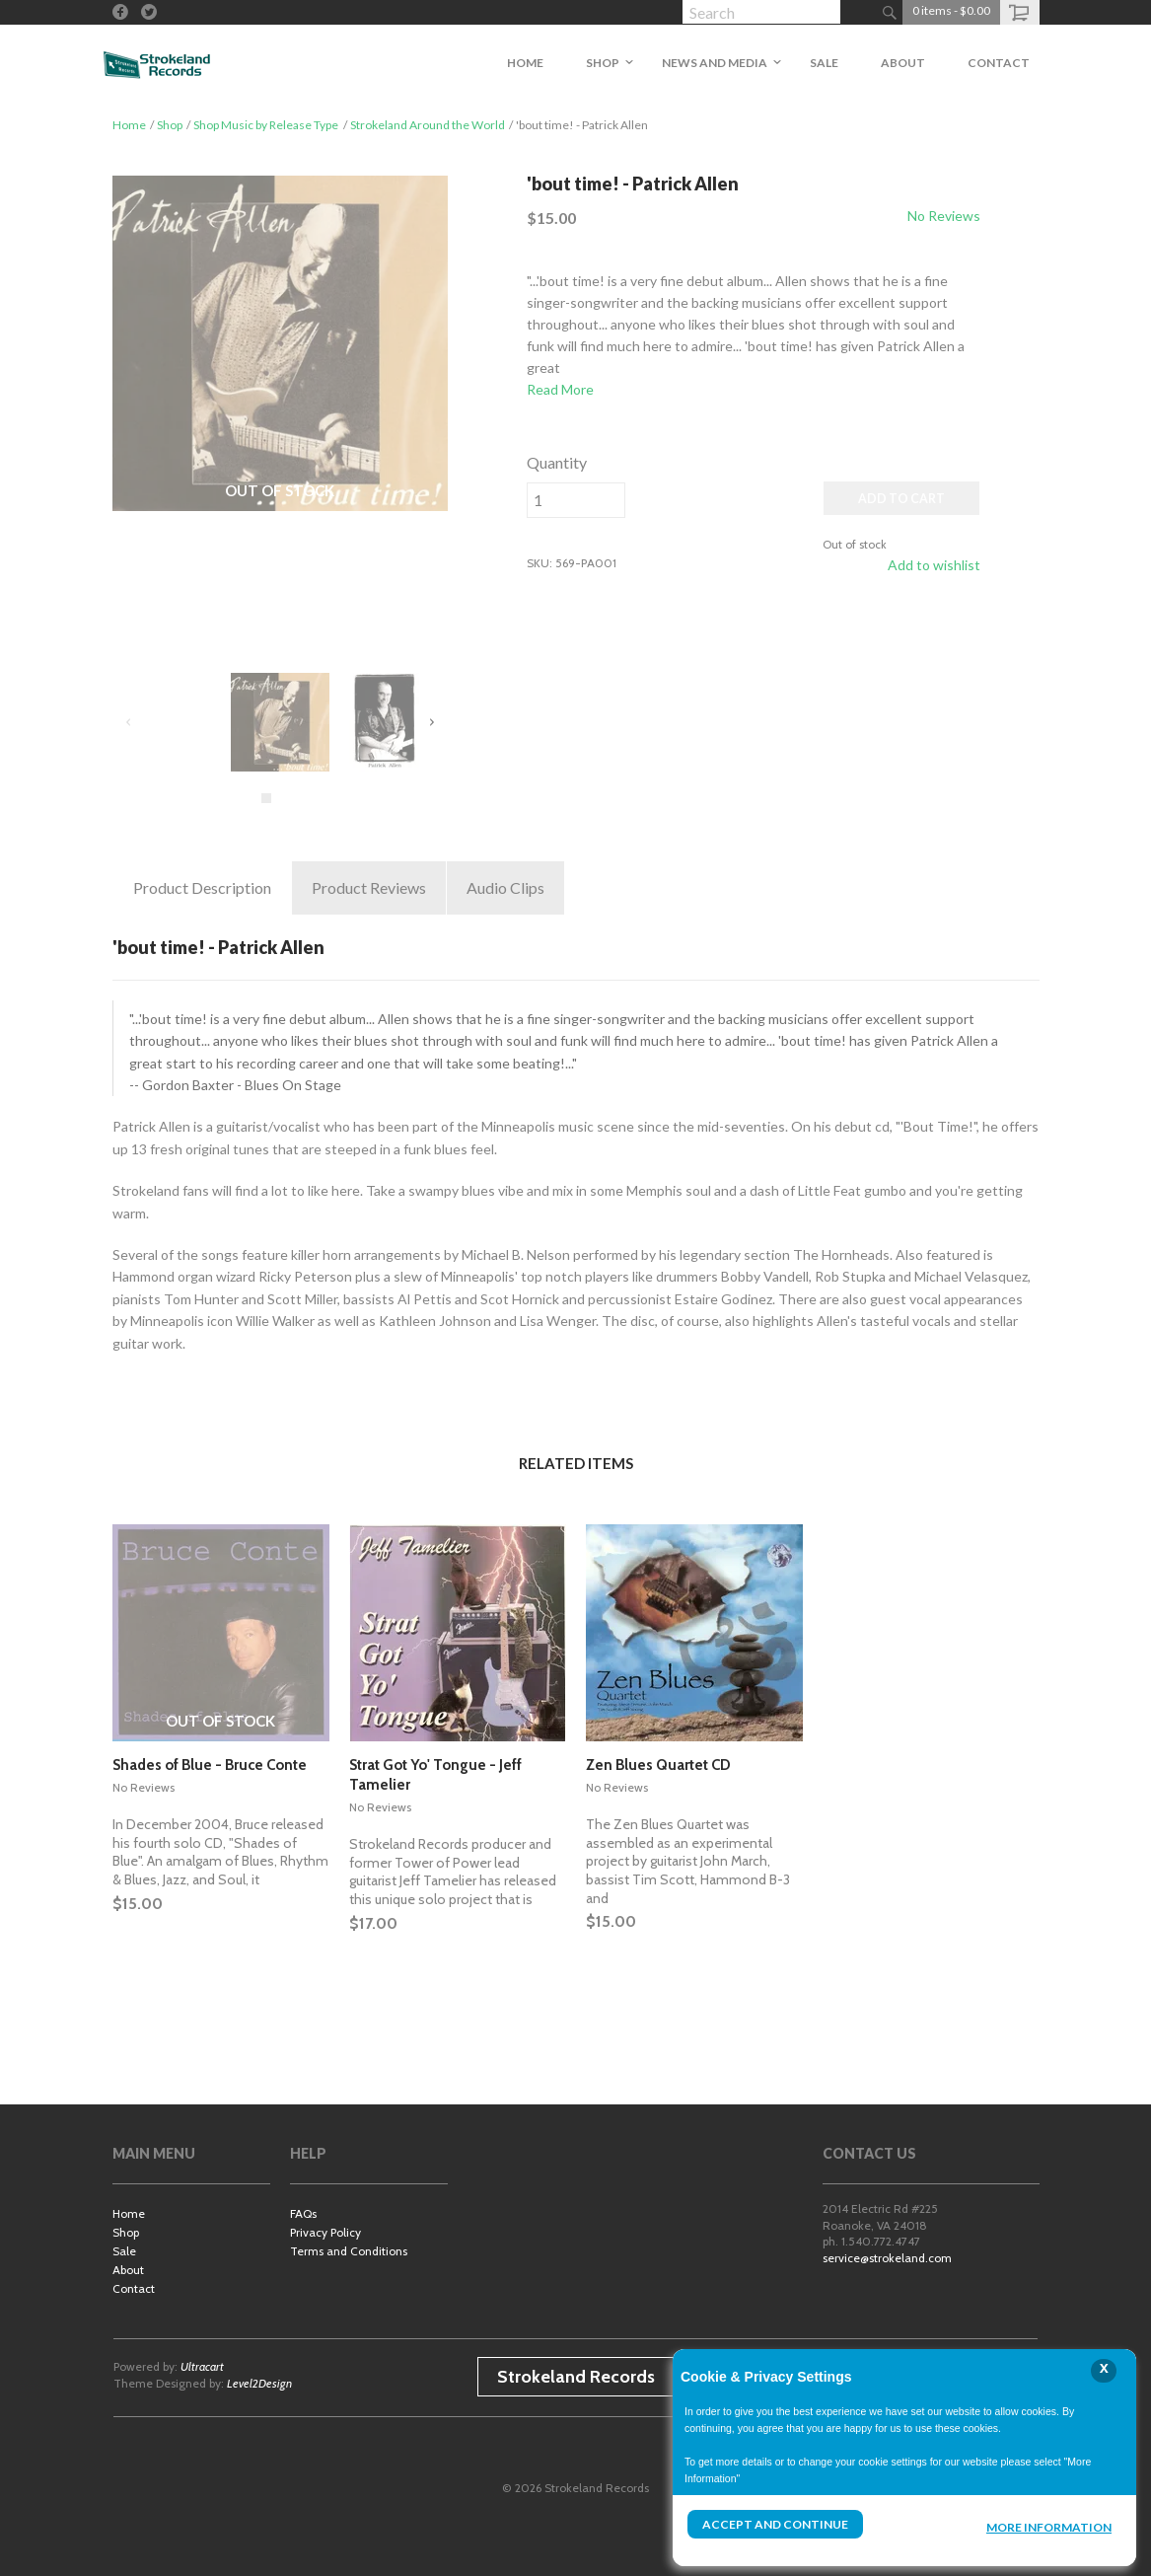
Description (202, 888)
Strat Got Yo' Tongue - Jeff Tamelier (435, 1775)
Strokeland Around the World (427, 124)
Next (431, 722)
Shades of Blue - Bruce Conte (209, 1765)
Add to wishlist (934, 564)
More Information (1049, 2527)
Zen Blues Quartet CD (658, 1765)
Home (129, 124)
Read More (560, 389)
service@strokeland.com (887, 2257)
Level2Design (259, 2383)
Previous (129, 722)
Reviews (369, 888)
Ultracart (202, 2366)
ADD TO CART (901, 498)
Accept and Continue (775, 2524)
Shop (169, 124)
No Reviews (943, 215)
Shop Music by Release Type (265, 124)
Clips (505, 888)
